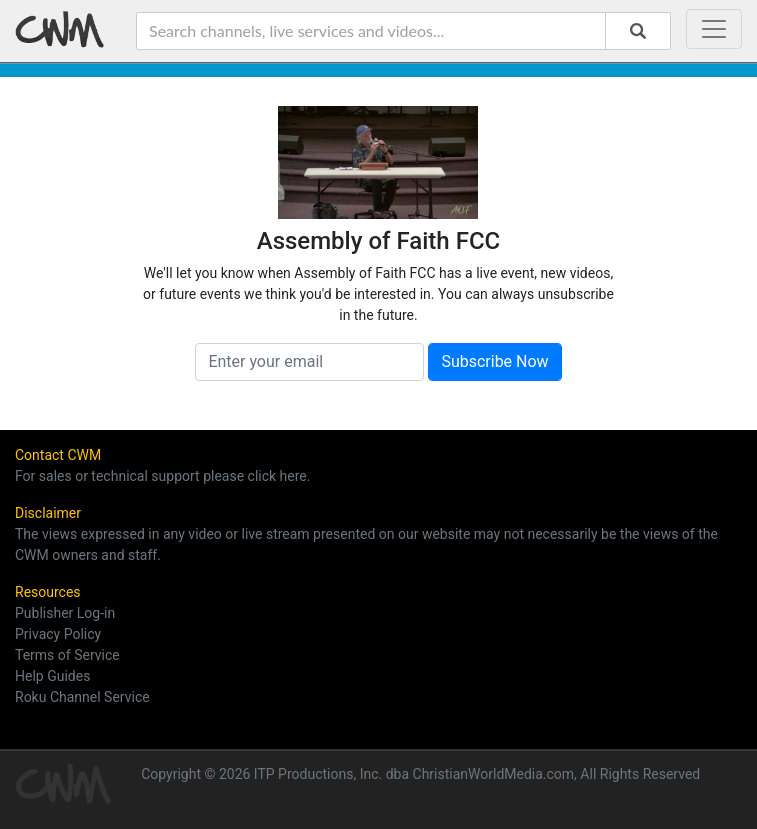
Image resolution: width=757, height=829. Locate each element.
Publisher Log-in (65, 613)
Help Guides (52, 676)
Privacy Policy (58, 634)
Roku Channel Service (82, 697)
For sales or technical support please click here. (162, 476)
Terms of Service (67, 655)
